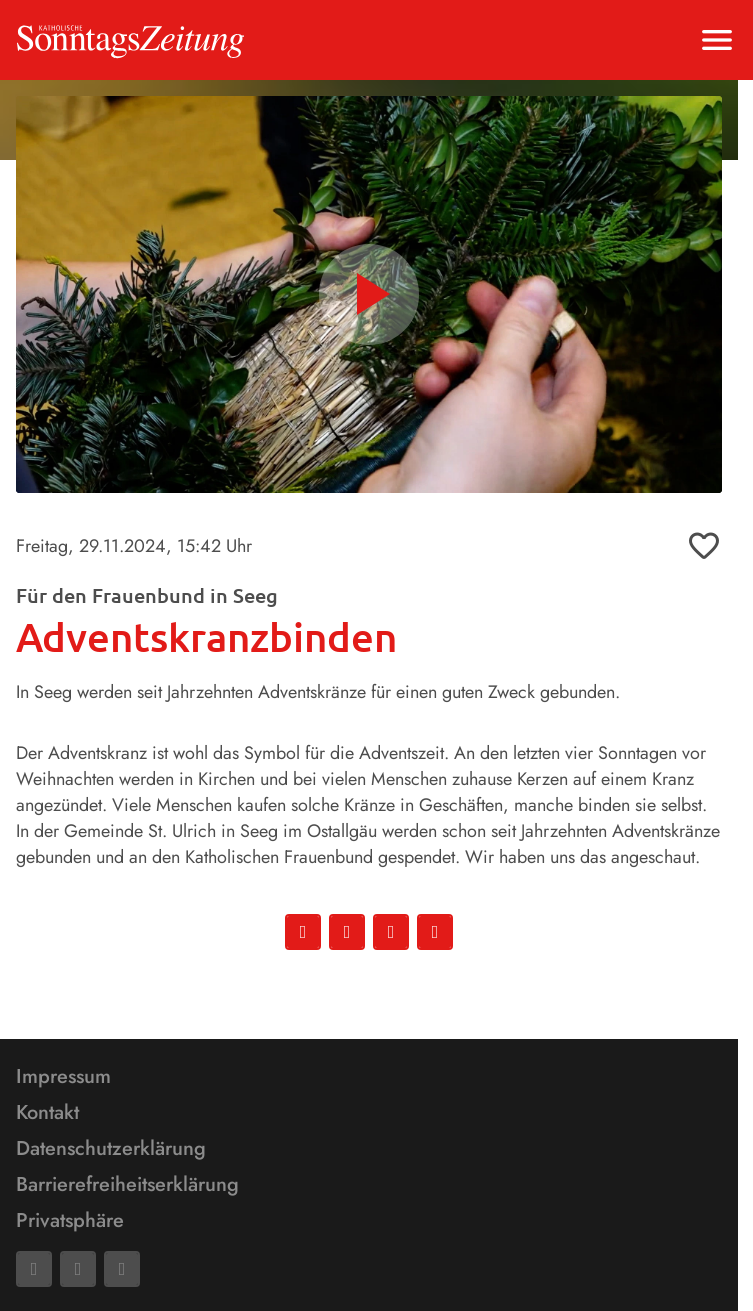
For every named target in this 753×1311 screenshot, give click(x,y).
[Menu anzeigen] (717, 40)
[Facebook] (34, 1269)
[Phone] (122, 1269)
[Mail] (78, 1269)
